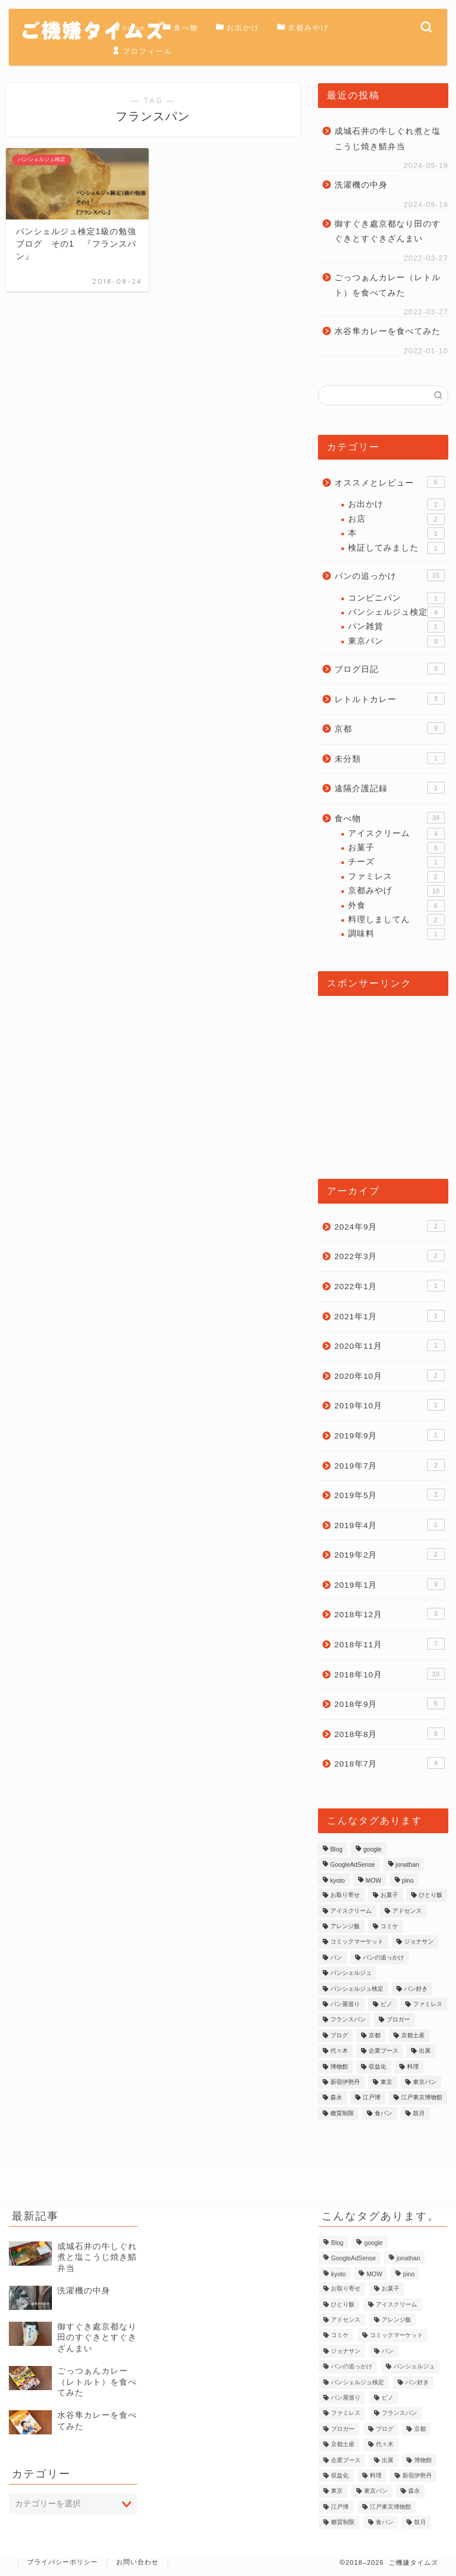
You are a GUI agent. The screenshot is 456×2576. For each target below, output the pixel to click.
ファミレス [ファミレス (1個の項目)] (427, 2004)
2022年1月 (389, 1286)
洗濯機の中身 (361, 185)
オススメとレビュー (389, 482)
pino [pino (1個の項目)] (408, 1880)
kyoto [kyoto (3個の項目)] (337, 1880)
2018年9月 (389, 1703)
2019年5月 (389, 1494)
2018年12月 (389, 1614)
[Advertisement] (383, 1081)
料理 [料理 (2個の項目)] (413, 2066)
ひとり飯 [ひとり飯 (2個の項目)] (430, 1895)
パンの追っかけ (389, 575)
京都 (389, 728)
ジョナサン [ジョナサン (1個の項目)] (419, 1942)
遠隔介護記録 (389, 788)
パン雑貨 (396, 626)
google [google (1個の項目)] (372, 1849)
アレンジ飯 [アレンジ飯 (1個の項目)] (345, 1926)
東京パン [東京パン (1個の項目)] (425, 2082)
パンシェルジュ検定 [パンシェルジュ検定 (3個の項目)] (356, 1988)
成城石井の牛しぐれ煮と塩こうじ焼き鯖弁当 (387, 139)
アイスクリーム (396, 834)
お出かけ (238, 27)
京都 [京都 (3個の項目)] (374, 2035)
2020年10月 (389, 1375)
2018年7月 (389, 1763)
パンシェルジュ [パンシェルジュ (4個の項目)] (351, 1973)
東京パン (396, 641)
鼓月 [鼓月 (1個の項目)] (419, 2113)
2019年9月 (389, 1435)
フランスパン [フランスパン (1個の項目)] (348, 2020)
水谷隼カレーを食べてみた (387, 331)
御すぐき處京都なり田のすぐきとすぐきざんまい (387, 231)
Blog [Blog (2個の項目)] (336, 1849)
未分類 (389, 758)
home (128, 27)
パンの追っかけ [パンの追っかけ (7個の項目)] (383, 1957)
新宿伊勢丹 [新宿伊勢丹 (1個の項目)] (345, 2082)
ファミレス (396, 877)
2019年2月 (389, 1554)
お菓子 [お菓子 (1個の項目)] (389, 1895)
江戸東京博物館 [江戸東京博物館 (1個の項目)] (421, 2098)
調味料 (396, 934)
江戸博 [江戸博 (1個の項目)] (371, 2098)
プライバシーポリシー (62, 2561)
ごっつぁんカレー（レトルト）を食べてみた (387, 285)
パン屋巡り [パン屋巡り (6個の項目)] (345, 2004)
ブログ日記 (389, 668)
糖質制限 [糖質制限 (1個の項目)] (342, 2113)
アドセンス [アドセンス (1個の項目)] (407, 1911)
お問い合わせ (137, 2561)
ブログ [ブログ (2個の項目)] (339, 2035)
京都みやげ (303, 27)
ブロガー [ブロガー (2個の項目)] (398, 2020)
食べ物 (180, 27)
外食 (396, 906)
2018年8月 (389, 1733)
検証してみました (396, 548)
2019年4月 (389, 1524)
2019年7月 (389, 1465)
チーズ (396, 862)
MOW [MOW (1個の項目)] (374, 1880)
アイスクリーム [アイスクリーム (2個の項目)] (351, 1911)
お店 (396, 519)
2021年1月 (389, 1316)
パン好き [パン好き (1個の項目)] (416, 1988)
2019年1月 (389, 1584)
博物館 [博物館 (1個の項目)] (339, 2066)
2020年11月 (389, 1345)
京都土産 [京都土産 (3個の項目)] (413, 2035)
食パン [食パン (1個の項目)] (383, 2113)
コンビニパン (396, 598)
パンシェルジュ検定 (396, 612)
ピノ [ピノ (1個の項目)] (386, 2004)
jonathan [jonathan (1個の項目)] (407, 1865)
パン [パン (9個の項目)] (336, 1957)
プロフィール (142, 51)
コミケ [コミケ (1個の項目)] (389, 1926)
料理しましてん (396, 920)
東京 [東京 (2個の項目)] (386, 2082)
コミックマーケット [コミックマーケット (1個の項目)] (356, 1942)
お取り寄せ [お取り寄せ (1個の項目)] (345, 1895)
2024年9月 (389, 1226)
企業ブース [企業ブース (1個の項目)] (383, 2051)
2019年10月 (389, 1405)
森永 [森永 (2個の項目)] (336, 2098)
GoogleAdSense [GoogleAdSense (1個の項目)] (352, 1865)
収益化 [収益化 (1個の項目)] (377, 2066)
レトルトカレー (389, 698)
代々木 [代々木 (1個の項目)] (339, 2051)
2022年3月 (389, 1255)
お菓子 (396, 848)
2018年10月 (389, 1674)
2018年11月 (389, 1644)
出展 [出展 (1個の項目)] (425, 2051)
